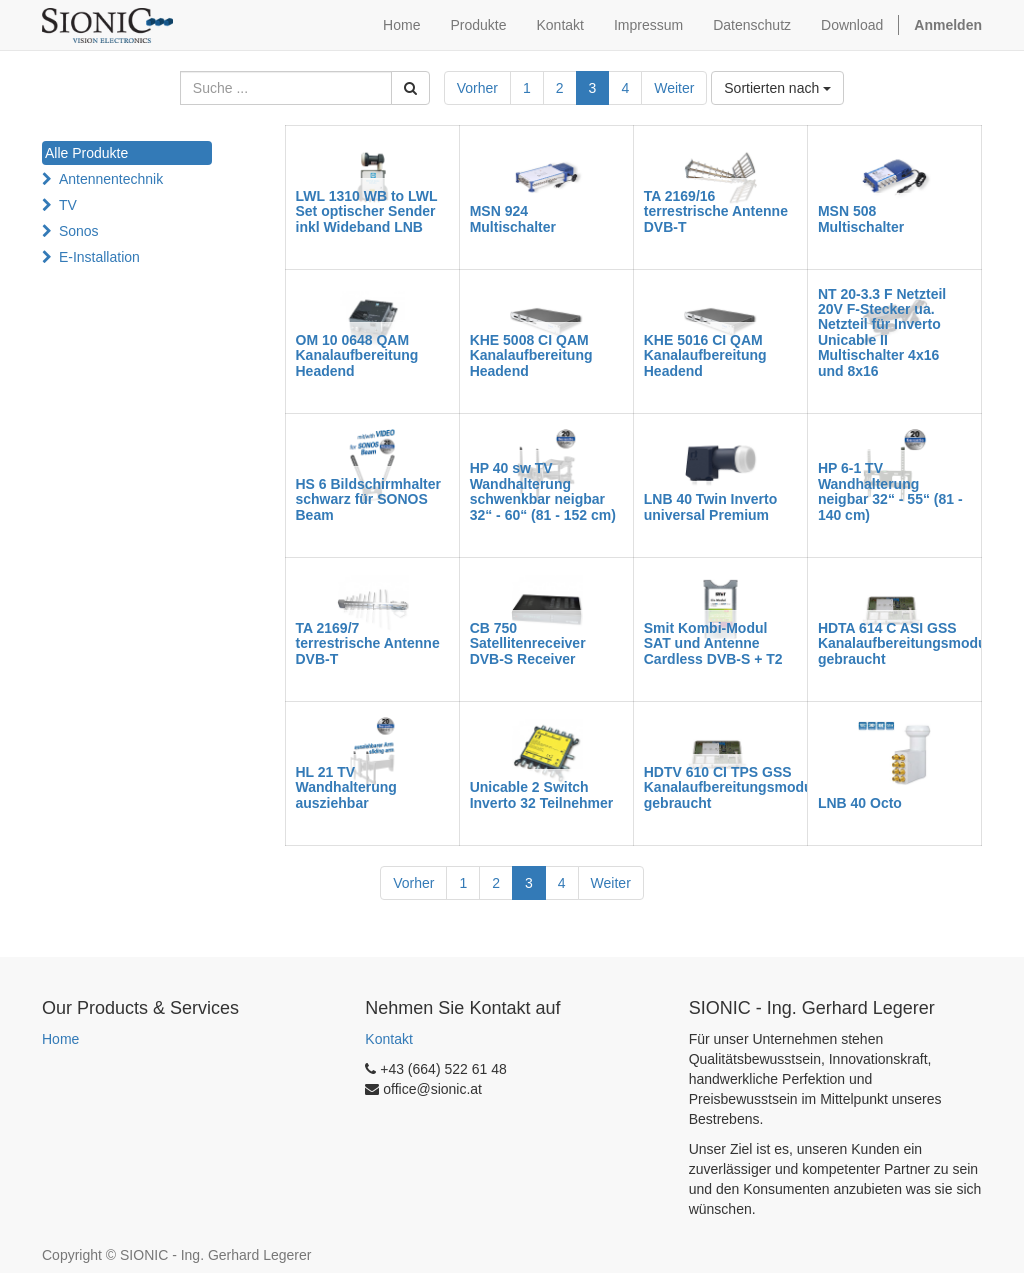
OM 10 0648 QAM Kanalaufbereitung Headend (357, 355)
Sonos (79, 231)
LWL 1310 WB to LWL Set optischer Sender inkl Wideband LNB (367, 211)
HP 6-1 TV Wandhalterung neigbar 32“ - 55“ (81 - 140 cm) (890, 491)
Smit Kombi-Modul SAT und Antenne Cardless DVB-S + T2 (713, 643)
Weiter (674, 88)
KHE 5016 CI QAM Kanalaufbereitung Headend (705, 355)
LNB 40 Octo (860, 803)
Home (60, 1039)
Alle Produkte (86, 153)
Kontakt (388, 1039)
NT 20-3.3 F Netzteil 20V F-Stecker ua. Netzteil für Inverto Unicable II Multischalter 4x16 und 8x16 (882, 332)
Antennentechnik (111, 179)
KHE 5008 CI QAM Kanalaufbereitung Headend (531, 355)
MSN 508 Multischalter (861, 218)
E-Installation (99, 257)
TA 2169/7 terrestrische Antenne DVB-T (368, 643)
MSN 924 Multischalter (513, 218)
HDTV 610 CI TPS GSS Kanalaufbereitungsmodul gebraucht (730, 787)
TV (68, 205)
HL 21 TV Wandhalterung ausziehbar (346, 787)
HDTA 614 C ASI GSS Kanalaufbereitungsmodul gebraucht (904, 643)
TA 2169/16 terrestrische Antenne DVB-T (716, 211)
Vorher (477, 88)
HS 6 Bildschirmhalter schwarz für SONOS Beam (369, 499)
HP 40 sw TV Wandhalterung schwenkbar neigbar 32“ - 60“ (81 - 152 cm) (543, 491)
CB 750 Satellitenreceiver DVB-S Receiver (528, 643)
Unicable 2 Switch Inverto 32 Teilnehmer (542, 794)
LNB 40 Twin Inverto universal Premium (711, 506)
